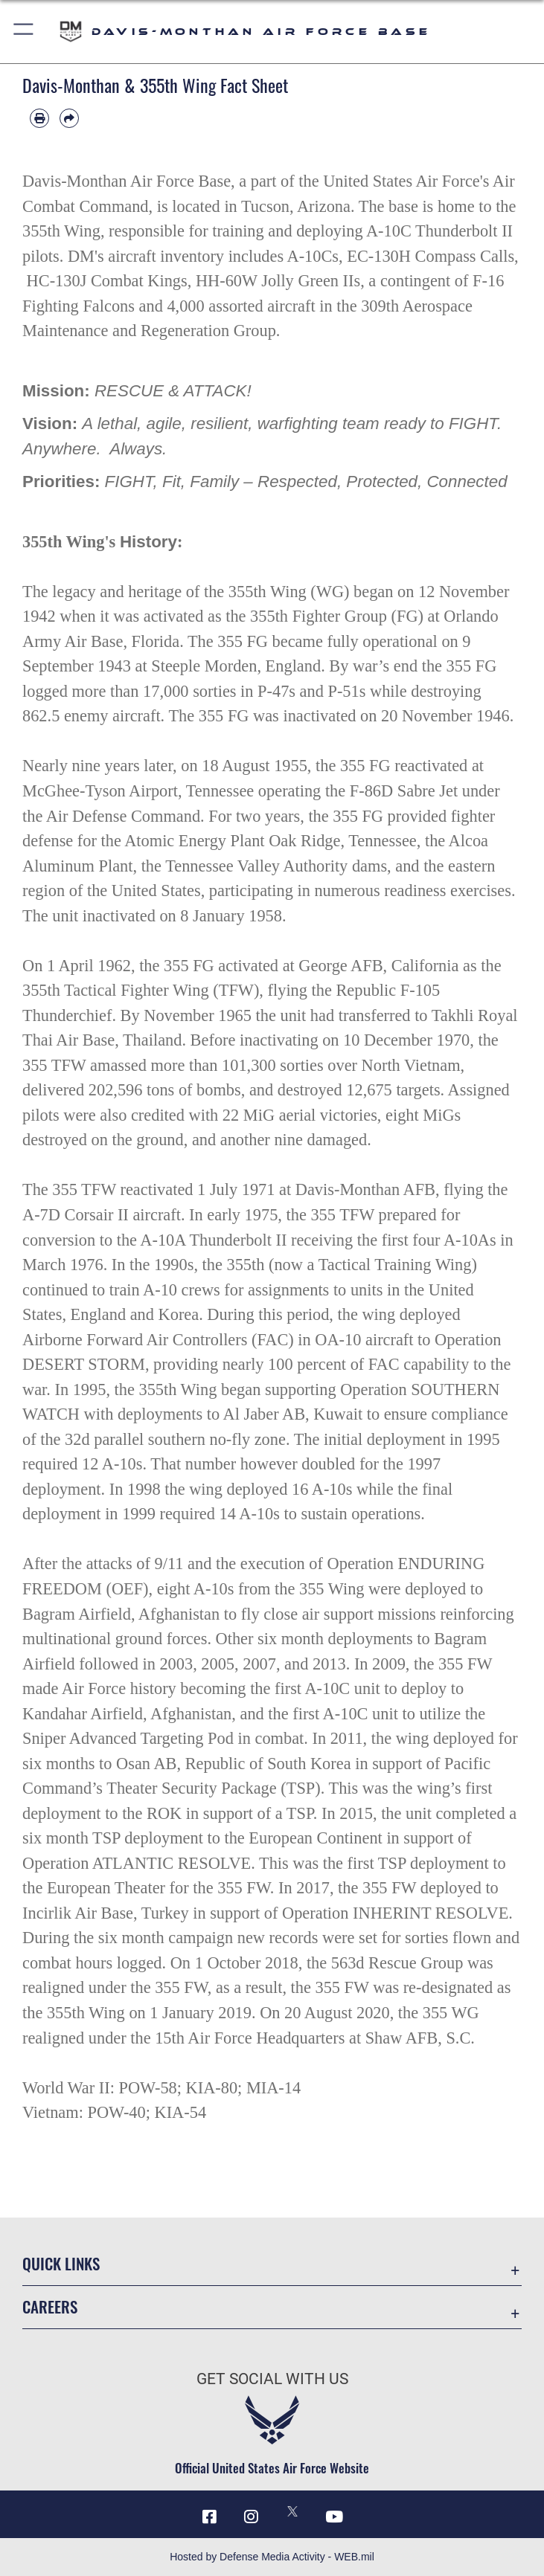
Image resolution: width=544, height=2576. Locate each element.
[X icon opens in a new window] (292, 2511)
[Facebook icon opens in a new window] (210, 2516)
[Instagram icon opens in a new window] (251, 2516)
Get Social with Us (272, 2379)
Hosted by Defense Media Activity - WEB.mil (272, 2557)
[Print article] (39, 118)
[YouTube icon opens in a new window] (334, 2516)
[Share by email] (69, 118)
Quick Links (61, 2263)
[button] (24, 31)
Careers (49, 2306)
